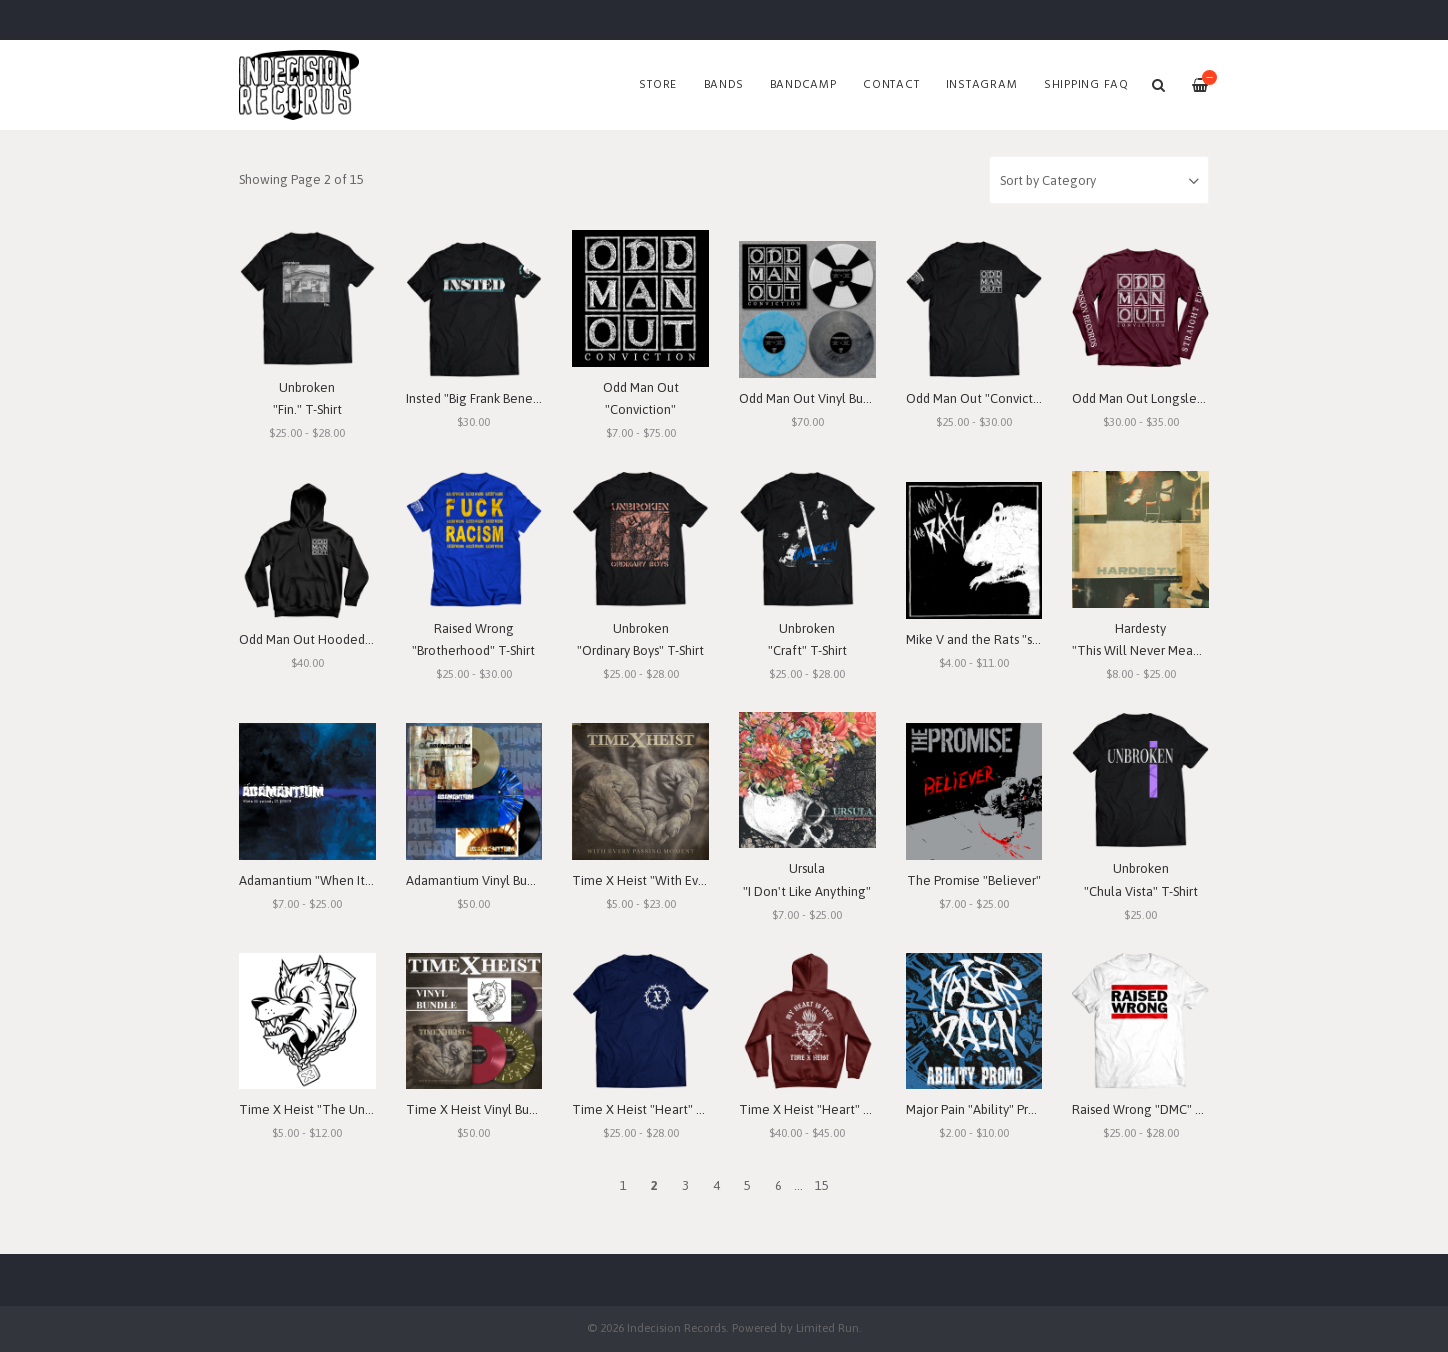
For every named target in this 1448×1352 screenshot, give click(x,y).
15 (822, 1185)
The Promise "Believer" (974, 880)
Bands (724, 85)
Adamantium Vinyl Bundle (479, 880)
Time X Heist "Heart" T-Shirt (652, 1109)
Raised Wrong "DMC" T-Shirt (1152, 1109)
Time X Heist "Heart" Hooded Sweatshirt (856, 1109)
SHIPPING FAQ (1086, 85)
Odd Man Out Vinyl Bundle (814, 398)
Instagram (982, 85)
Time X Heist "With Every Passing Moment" (695, 880)
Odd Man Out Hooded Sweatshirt (333, 639)
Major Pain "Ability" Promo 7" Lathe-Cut (1018, 1109)
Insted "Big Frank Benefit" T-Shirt (498, 398)
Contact (891, 85)
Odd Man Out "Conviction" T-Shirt (1001, 398)
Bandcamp (803, 85)
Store (658, 85)
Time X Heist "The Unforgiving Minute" (352, 1109)
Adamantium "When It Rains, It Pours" (345, 880)
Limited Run (827, 1327)
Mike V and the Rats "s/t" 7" (984, 639)
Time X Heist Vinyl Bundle (480, 1109)
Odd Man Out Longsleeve (1145, 398)
